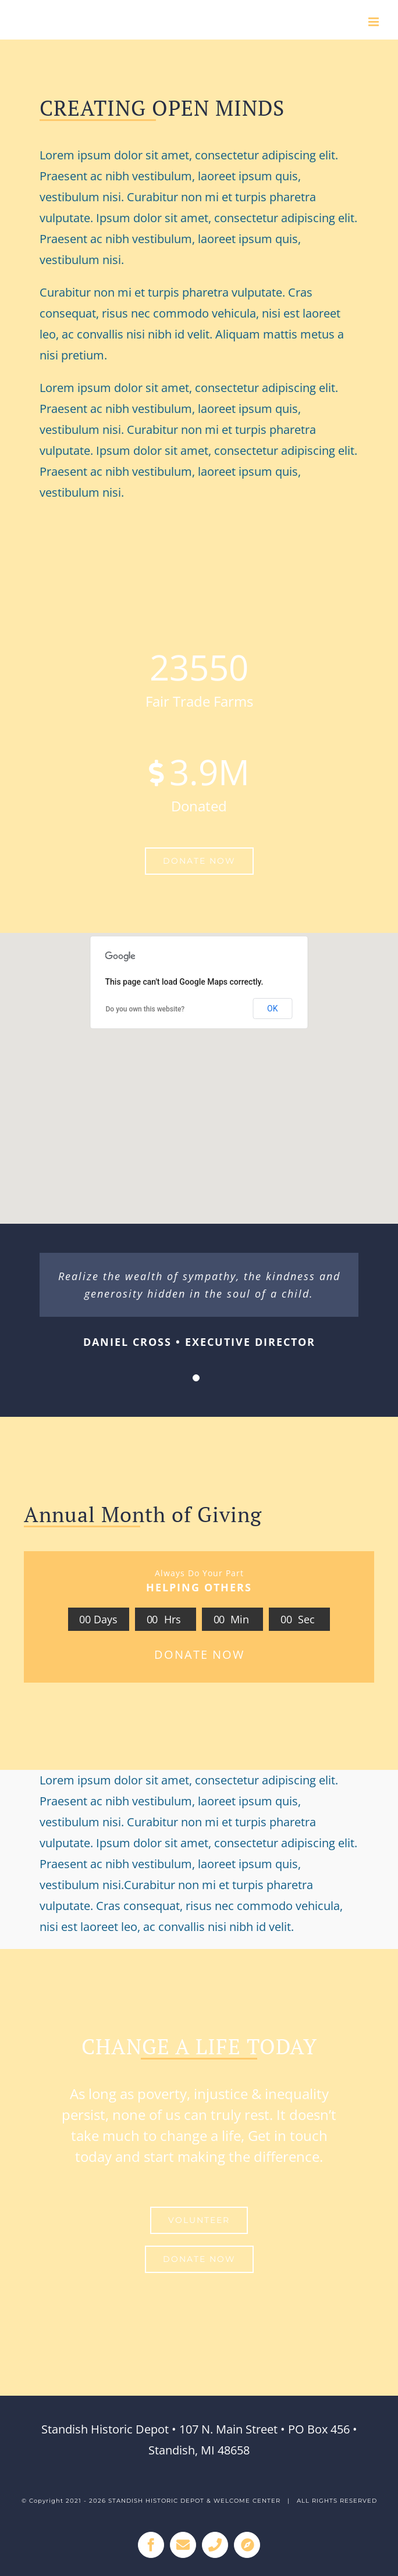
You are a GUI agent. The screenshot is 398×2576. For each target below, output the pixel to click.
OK (272, 1008)
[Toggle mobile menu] (374, 22)
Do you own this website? (145, 1009)
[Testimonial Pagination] (196, 1377)
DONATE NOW (199, 1654)
